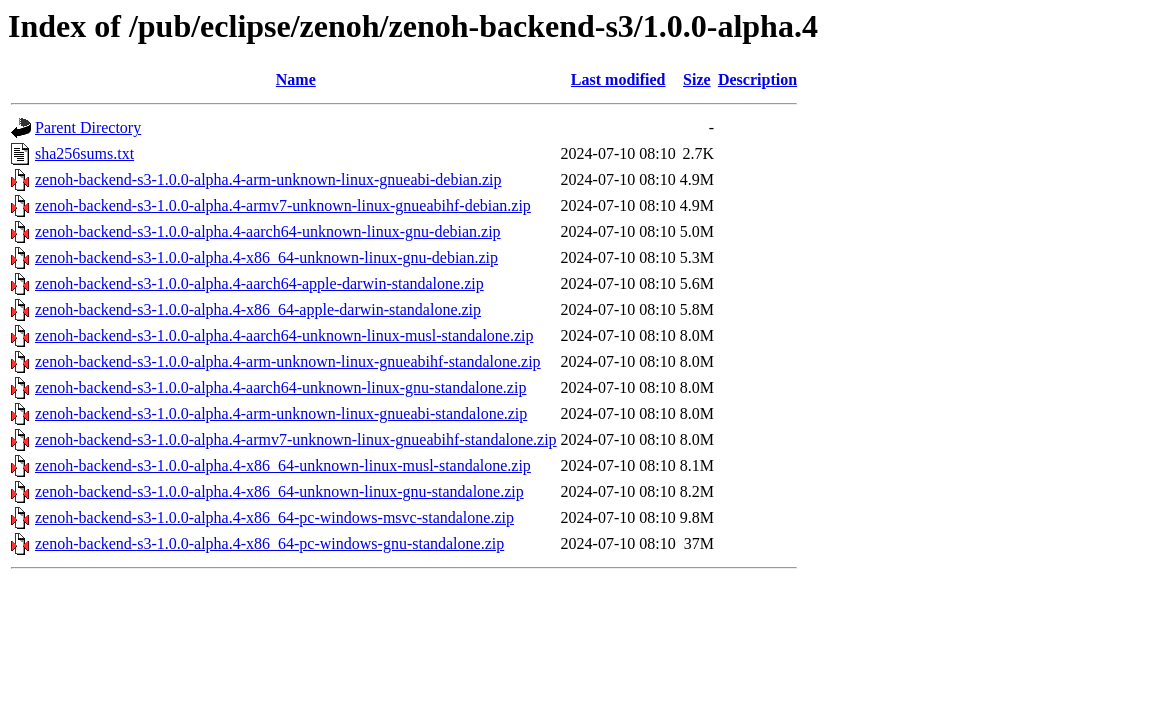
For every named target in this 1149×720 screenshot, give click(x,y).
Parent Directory (88, 127)
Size (697, 79)
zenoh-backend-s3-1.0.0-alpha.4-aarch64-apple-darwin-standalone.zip (259, 283)
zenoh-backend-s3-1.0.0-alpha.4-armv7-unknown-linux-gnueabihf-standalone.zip (296, 439)
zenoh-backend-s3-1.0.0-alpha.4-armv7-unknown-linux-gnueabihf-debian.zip (283, 205)
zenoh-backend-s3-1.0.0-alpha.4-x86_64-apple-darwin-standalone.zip (258, 309)
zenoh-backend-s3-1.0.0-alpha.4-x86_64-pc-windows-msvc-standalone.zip (274, 517)
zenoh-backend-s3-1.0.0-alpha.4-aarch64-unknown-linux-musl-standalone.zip (284, 335)
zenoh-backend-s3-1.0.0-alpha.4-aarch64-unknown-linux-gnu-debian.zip (268, 231)
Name (296, 79)
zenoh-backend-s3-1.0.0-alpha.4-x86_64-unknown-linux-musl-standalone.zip (283, 465)
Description (757, 79)
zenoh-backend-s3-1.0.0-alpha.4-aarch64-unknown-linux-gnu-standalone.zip (280, 387)
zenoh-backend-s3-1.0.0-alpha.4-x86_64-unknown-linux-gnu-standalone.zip (279, 491)
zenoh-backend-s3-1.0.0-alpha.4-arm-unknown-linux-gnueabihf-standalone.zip (288, 361)
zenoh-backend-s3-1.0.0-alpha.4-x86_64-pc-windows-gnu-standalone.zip (269, 543)
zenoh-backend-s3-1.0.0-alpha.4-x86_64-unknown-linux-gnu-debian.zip (266, 257)
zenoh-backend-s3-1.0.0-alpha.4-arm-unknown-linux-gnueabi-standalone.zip (281, 413)
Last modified (618, 79)
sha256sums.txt (84, 153)
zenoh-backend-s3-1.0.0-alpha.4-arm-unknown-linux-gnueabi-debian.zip (268, 179)
